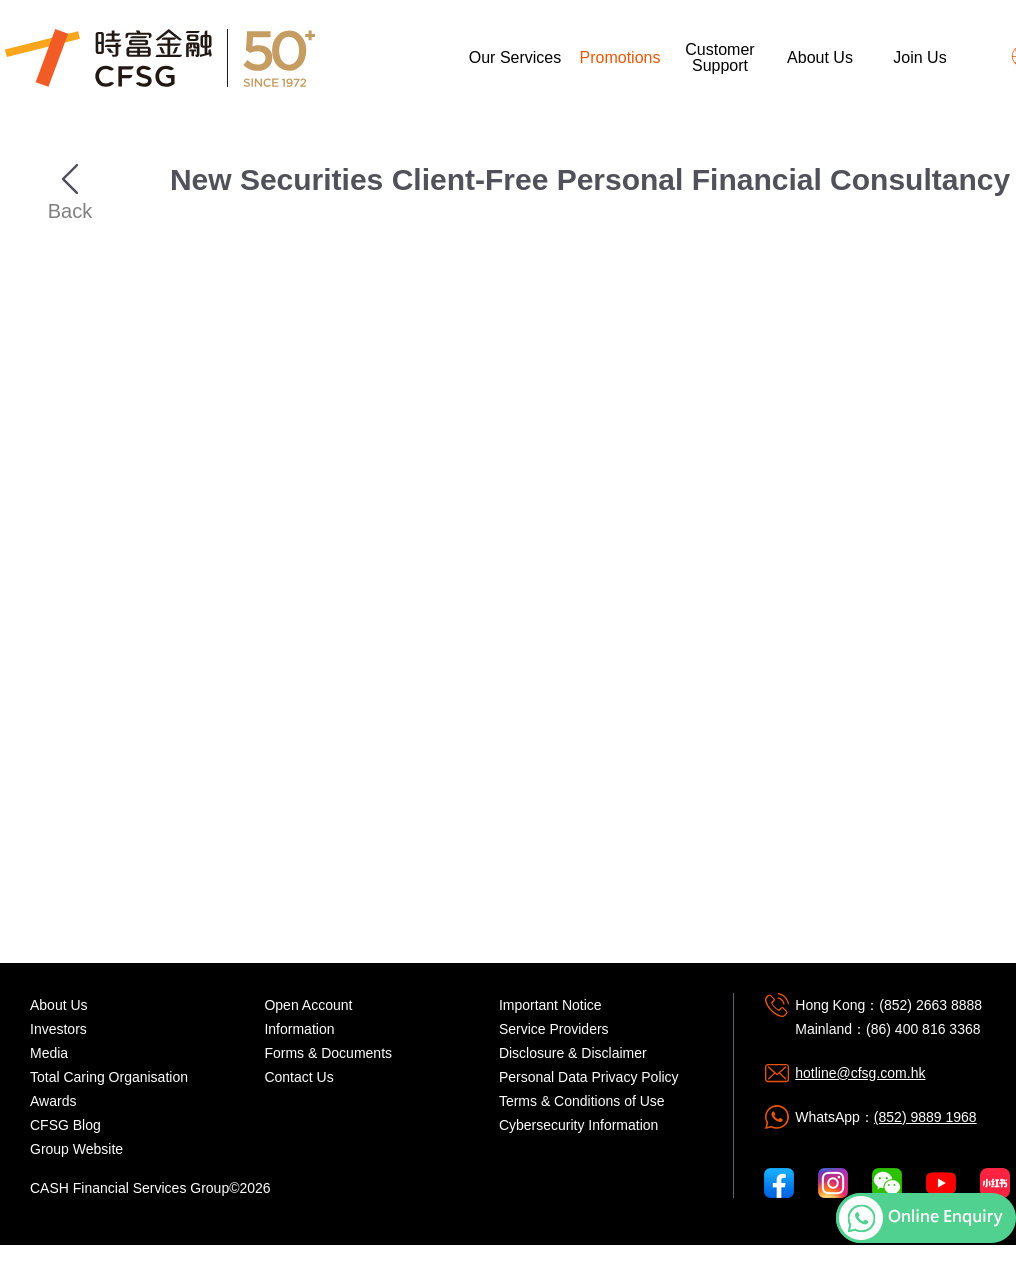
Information (299, 1029)
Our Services (515, 57)
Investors (58, 1029)
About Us (820, 57)
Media (49, 1053)
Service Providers (554, 1029)
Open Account (308, 1005)
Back (70, 179)
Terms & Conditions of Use (582, 1101)
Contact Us (298, 1077)
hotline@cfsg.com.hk (860, 1073)
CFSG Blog (65, 1125)
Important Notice (550, 1005)
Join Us (919, 57)
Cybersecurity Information (579, 1125)
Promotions (620, 57)
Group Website (76, 1149)
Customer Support (719, 57)
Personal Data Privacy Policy (589, 1077)
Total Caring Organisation (109, 1077)
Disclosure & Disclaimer (573, 1053)
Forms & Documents (328, 1053)
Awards (53, 1101)
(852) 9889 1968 (925, 1117)
